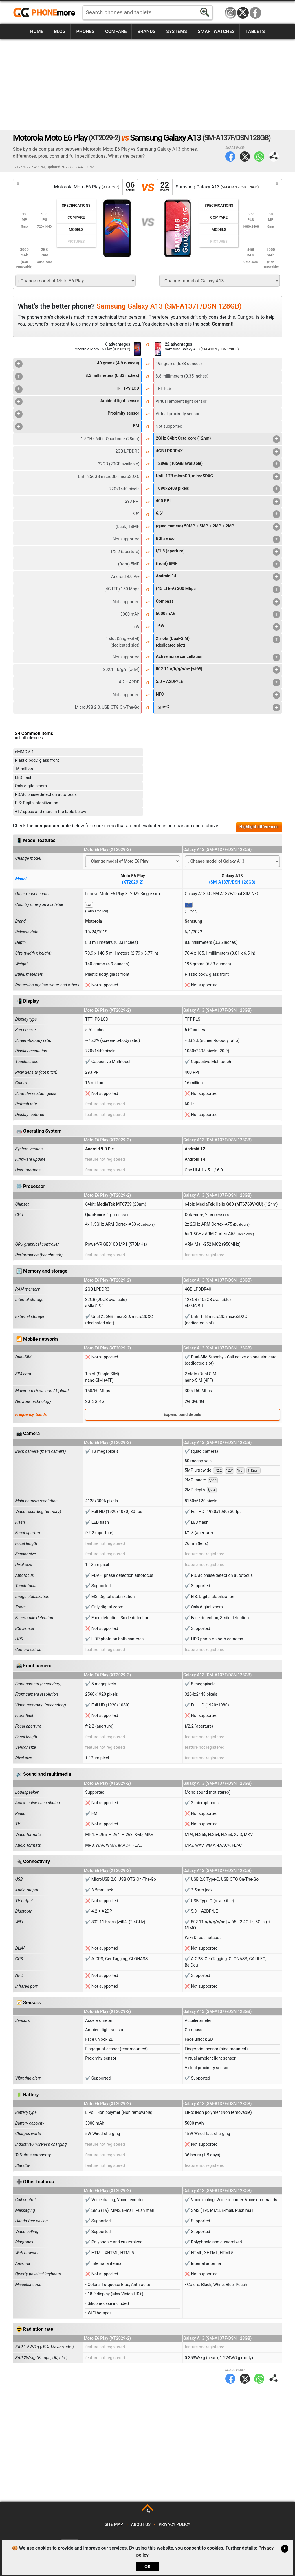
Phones (85, 31)
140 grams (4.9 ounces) (77, 364)
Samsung (193, 921)
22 (164, 186)
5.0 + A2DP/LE (218, 682)
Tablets (255, 31)
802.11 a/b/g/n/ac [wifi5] (218, 670)
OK (147, 2566)
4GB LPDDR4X (218, 452)
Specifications (76, 205)
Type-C (218, 707)
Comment (222, 324)
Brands (147, 31)
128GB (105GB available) (218, 464)
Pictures (76, 241)
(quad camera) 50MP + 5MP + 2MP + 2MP (218, 527)
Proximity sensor (77, 414)
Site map (114, 2524)
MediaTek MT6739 (114, 1204)
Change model (28, 858)
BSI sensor (218, 539)
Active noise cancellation (218, 657)
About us (141, 2524)
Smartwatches (216, 31)
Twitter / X (243, 13)
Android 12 (195, 1148)
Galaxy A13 (232, 879)
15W (218, 627)
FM (77, 426)
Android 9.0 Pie (99, 1148)
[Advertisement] (147, 84)
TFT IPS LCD (77, 389)
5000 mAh (218, 614)
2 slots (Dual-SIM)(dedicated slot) (218, 641)
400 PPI (218, 501)
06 (130, 186)
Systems (176, 31)
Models (76, 229)
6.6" (218, 514)
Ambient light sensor (77, 401)
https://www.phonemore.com (45, 12)
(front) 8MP (218, 564)
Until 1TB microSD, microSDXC (218, 476)
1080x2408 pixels (218, 489)
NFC (218, 695)
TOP (148, 2511)
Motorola (93, 921)
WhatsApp (259, 156)
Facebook (255, 13)
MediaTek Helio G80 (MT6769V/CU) (229, 1204)
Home (36, 31)
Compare (116, 31)
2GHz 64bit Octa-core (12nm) (218, 439)
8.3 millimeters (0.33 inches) (77, 376)
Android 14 (218, 576)
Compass (218, 602)
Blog (59, 31)
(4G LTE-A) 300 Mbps (218, 589)
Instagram (230, 13)
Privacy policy (174, 2524)
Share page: (274, 156)
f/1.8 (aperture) (218, 552)
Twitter (245, 156)
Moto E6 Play (132, 879)
